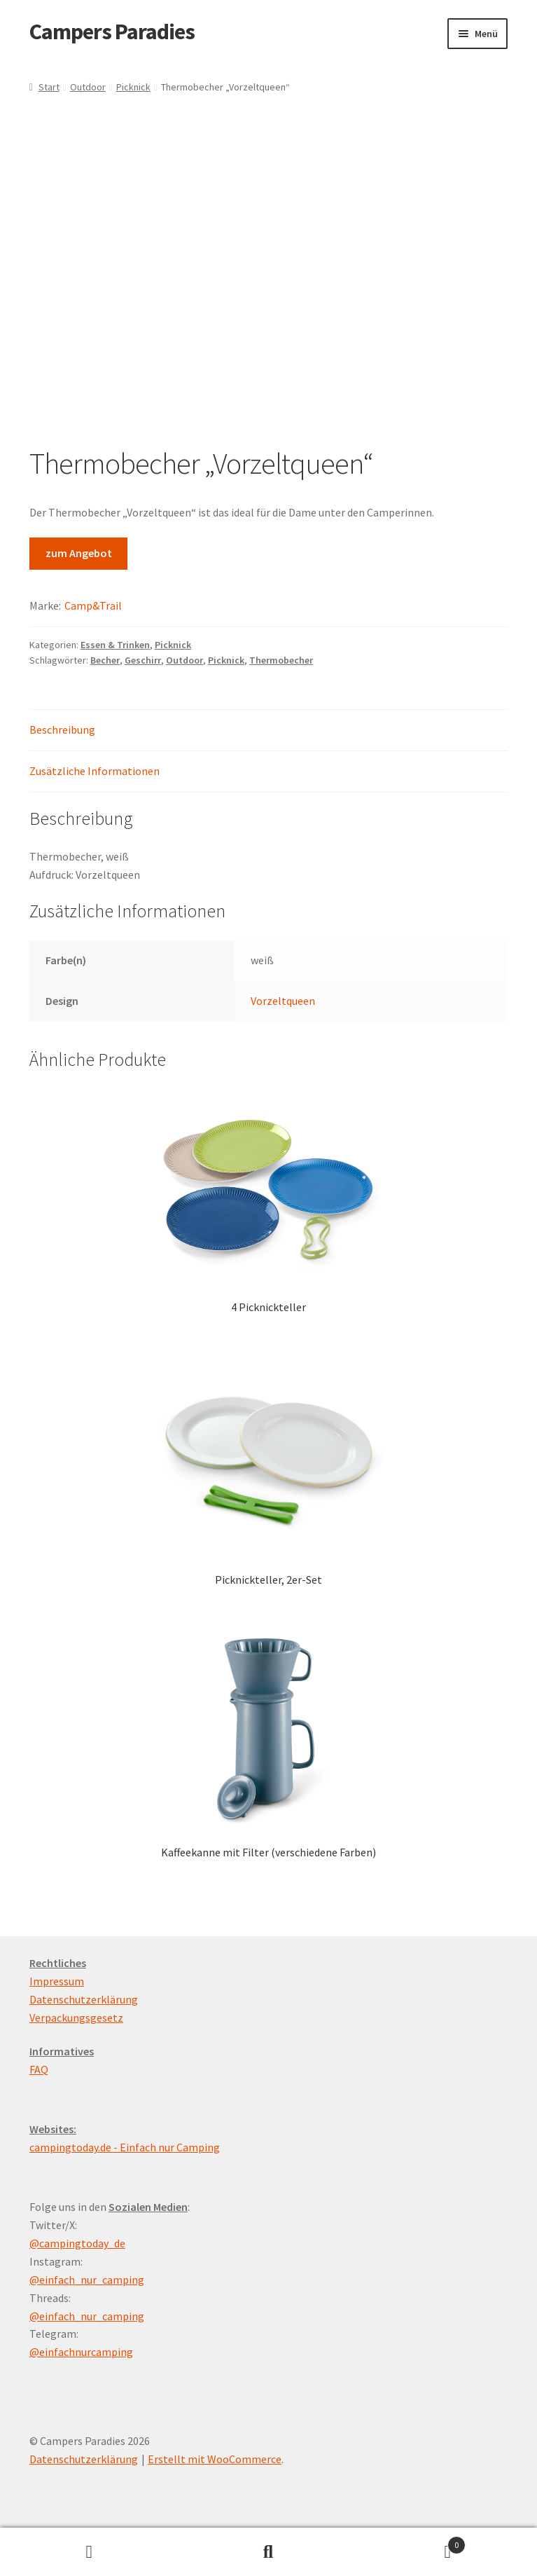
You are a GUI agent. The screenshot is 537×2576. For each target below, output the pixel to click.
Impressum (56, 1981)
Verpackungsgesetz (76, 2017)
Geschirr (143, 660)
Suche (268, 2552)
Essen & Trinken (115, 644)
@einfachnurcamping (81, 2352)
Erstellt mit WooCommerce (214, 2459)
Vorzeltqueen (283, 1001)
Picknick (133, 87)
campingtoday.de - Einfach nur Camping (124, 2147)
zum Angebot (79, 553)
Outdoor (88, 87)
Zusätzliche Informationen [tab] (94, 771)
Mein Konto (89, 2552)
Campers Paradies (112, 32)
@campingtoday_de (77, 2243)
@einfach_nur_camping (86, 2280)
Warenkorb (412, 2542)
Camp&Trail (93, 605)
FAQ (38, 2069)
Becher (105, 660)
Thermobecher (281, 660)
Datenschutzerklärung (83, 1999)
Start (49, 87)
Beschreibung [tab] (62, 729)
